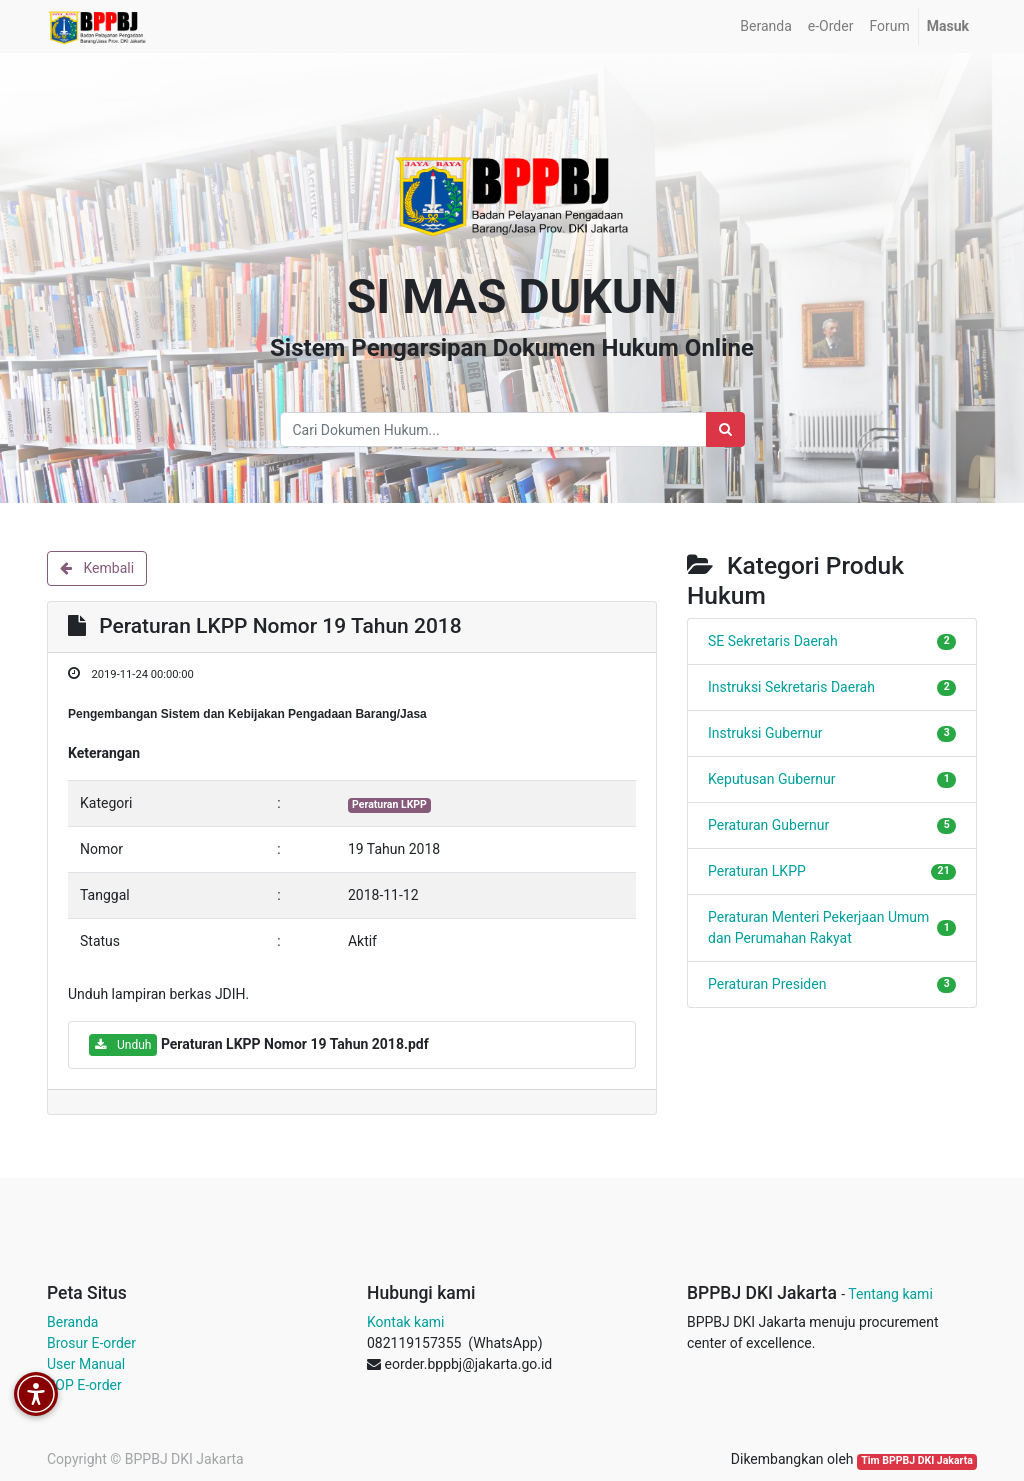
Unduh (123, 1045)
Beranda (72, 1322)
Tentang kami (890, 1294)
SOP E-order (84, 1385)
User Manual (86, 1364)
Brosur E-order (91, 1343)
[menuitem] (765, 26)
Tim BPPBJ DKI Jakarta (917, 1460)
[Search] (725, 429)
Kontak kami (405, 1322)
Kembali (97, 568)
